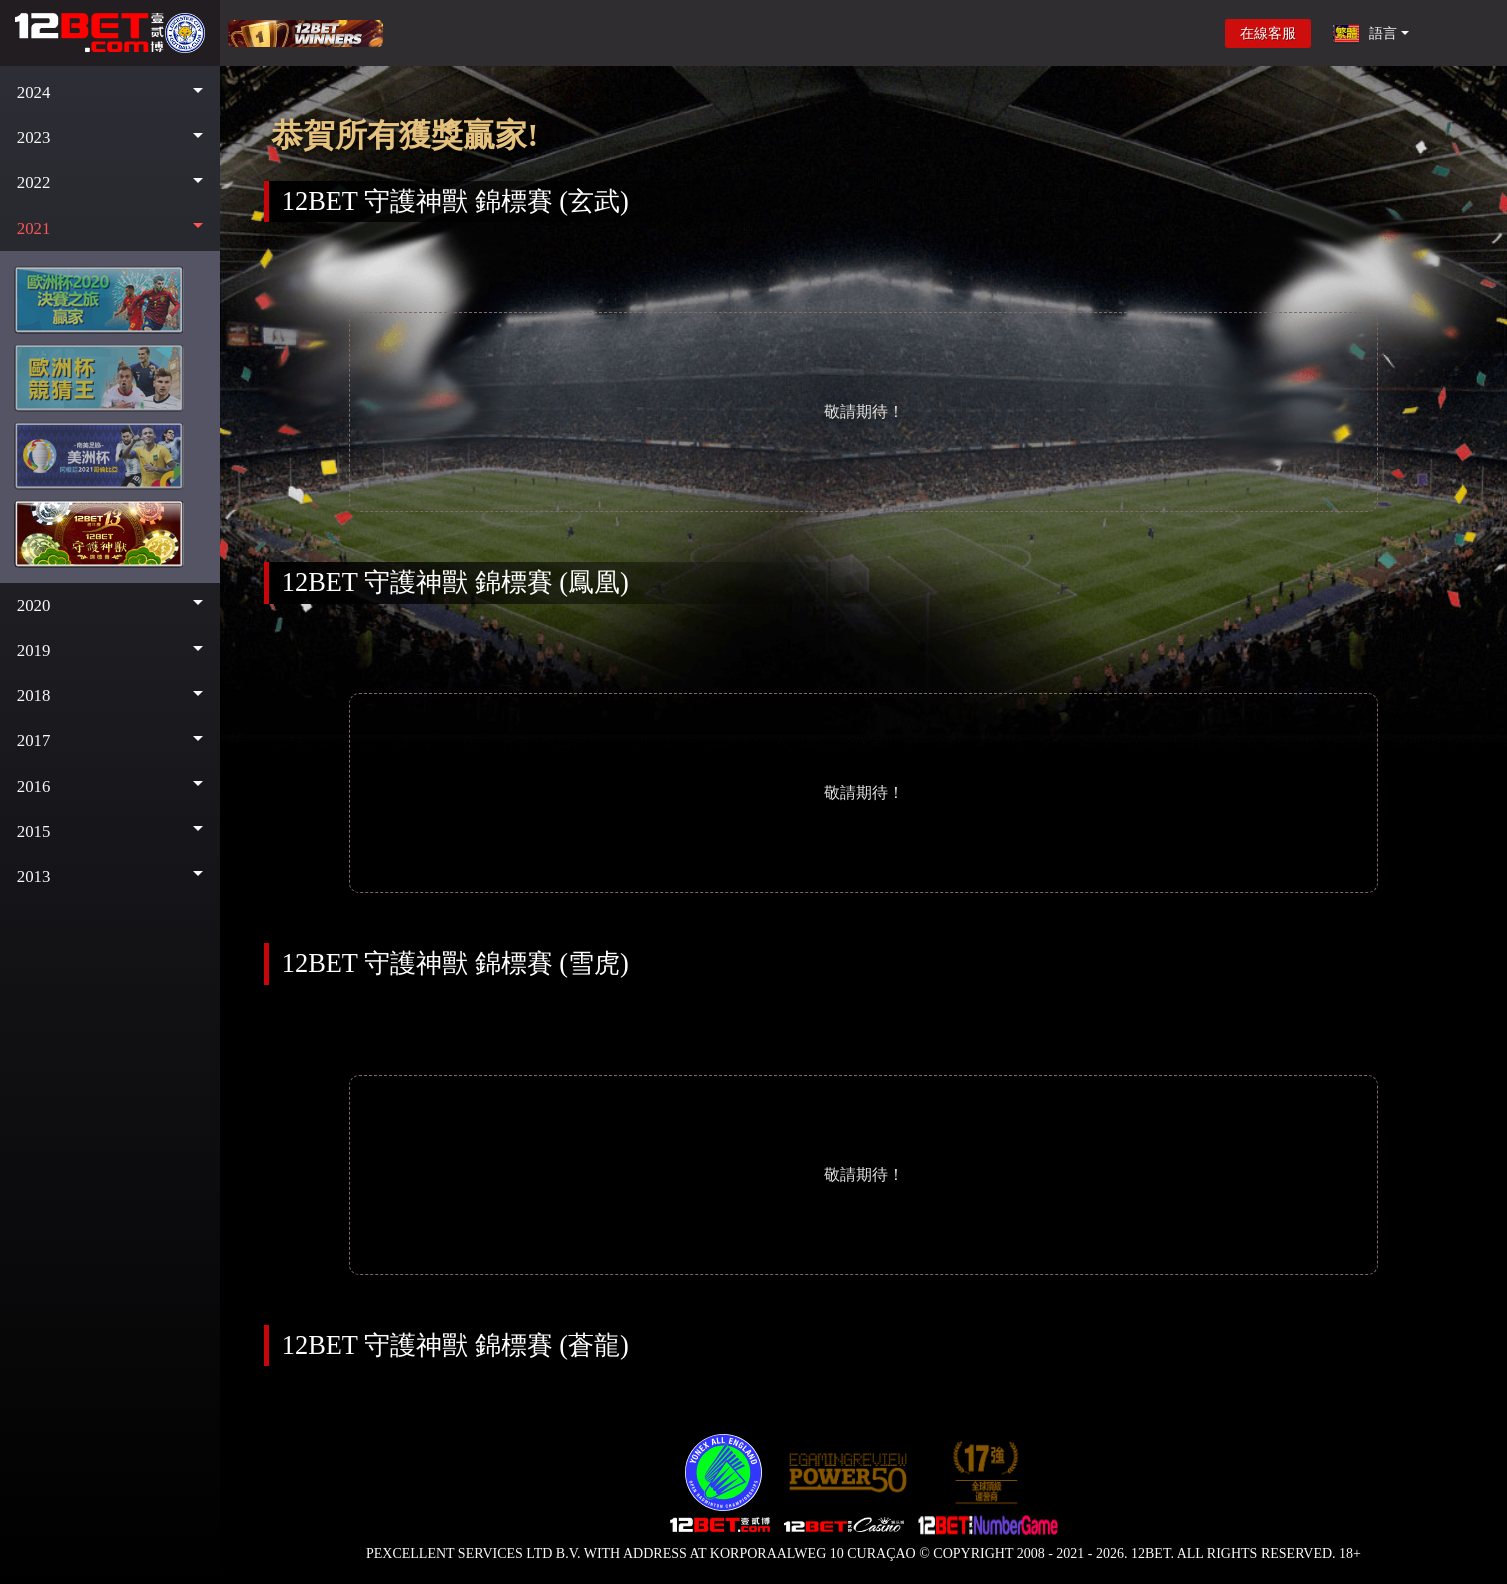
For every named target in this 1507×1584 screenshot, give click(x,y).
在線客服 (1268, 33)
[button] (110, 92)
